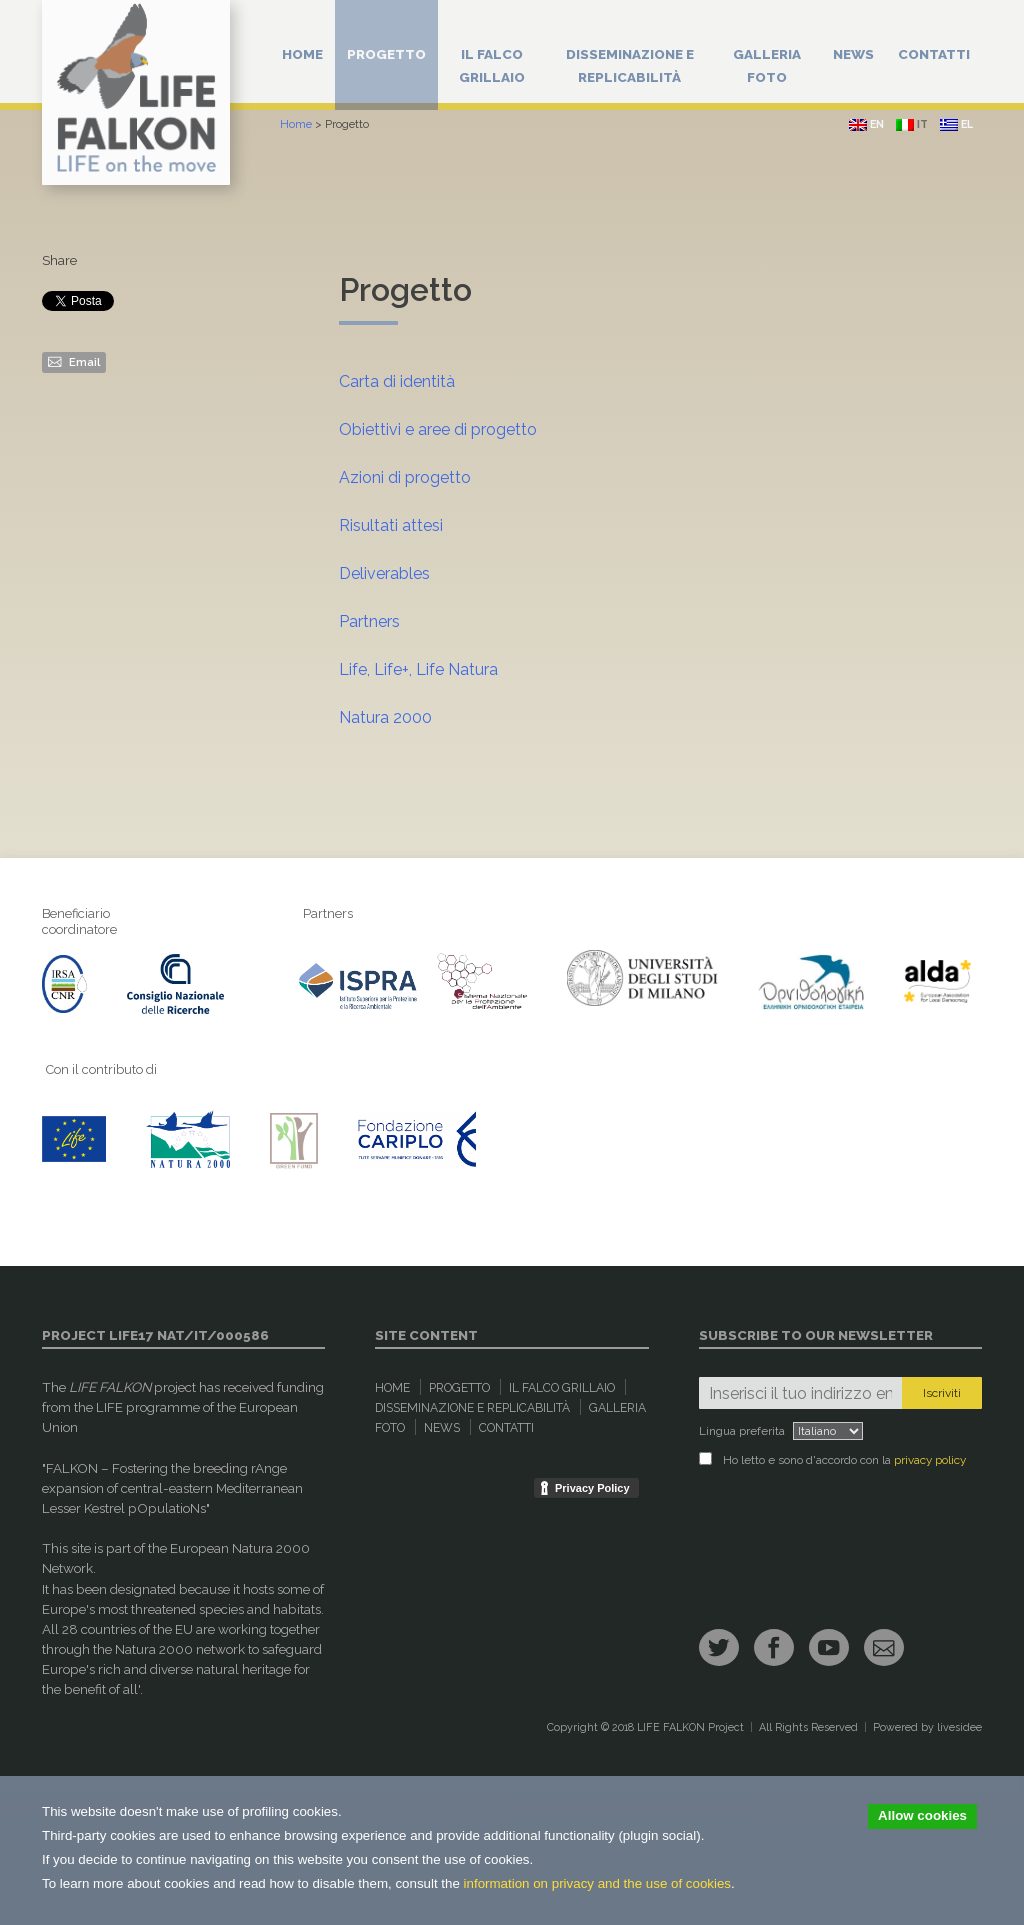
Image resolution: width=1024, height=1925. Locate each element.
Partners (369, 621)
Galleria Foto (767, 65)
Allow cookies (922, 1815)
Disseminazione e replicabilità (630, 65)
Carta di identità (397, 381)
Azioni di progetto (405, 477)
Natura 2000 (385, 717)
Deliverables (384, 573)
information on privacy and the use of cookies (597, 1883)
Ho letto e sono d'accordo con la (832, 1459)
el (956, 124)
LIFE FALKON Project (690, 1727)
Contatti (934, 54)
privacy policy (930, 1460)
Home (302, 54)
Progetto (386, 54)
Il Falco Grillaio (492, 65)
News (853, 54)
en (866, 124)
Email (74, 361)
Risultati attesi (391, 525)
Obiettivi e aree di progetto (438, 429)
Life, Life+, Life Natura (418, 669)
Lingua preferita (742, 1431)
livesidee (959, 1727)
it (912, 124)
